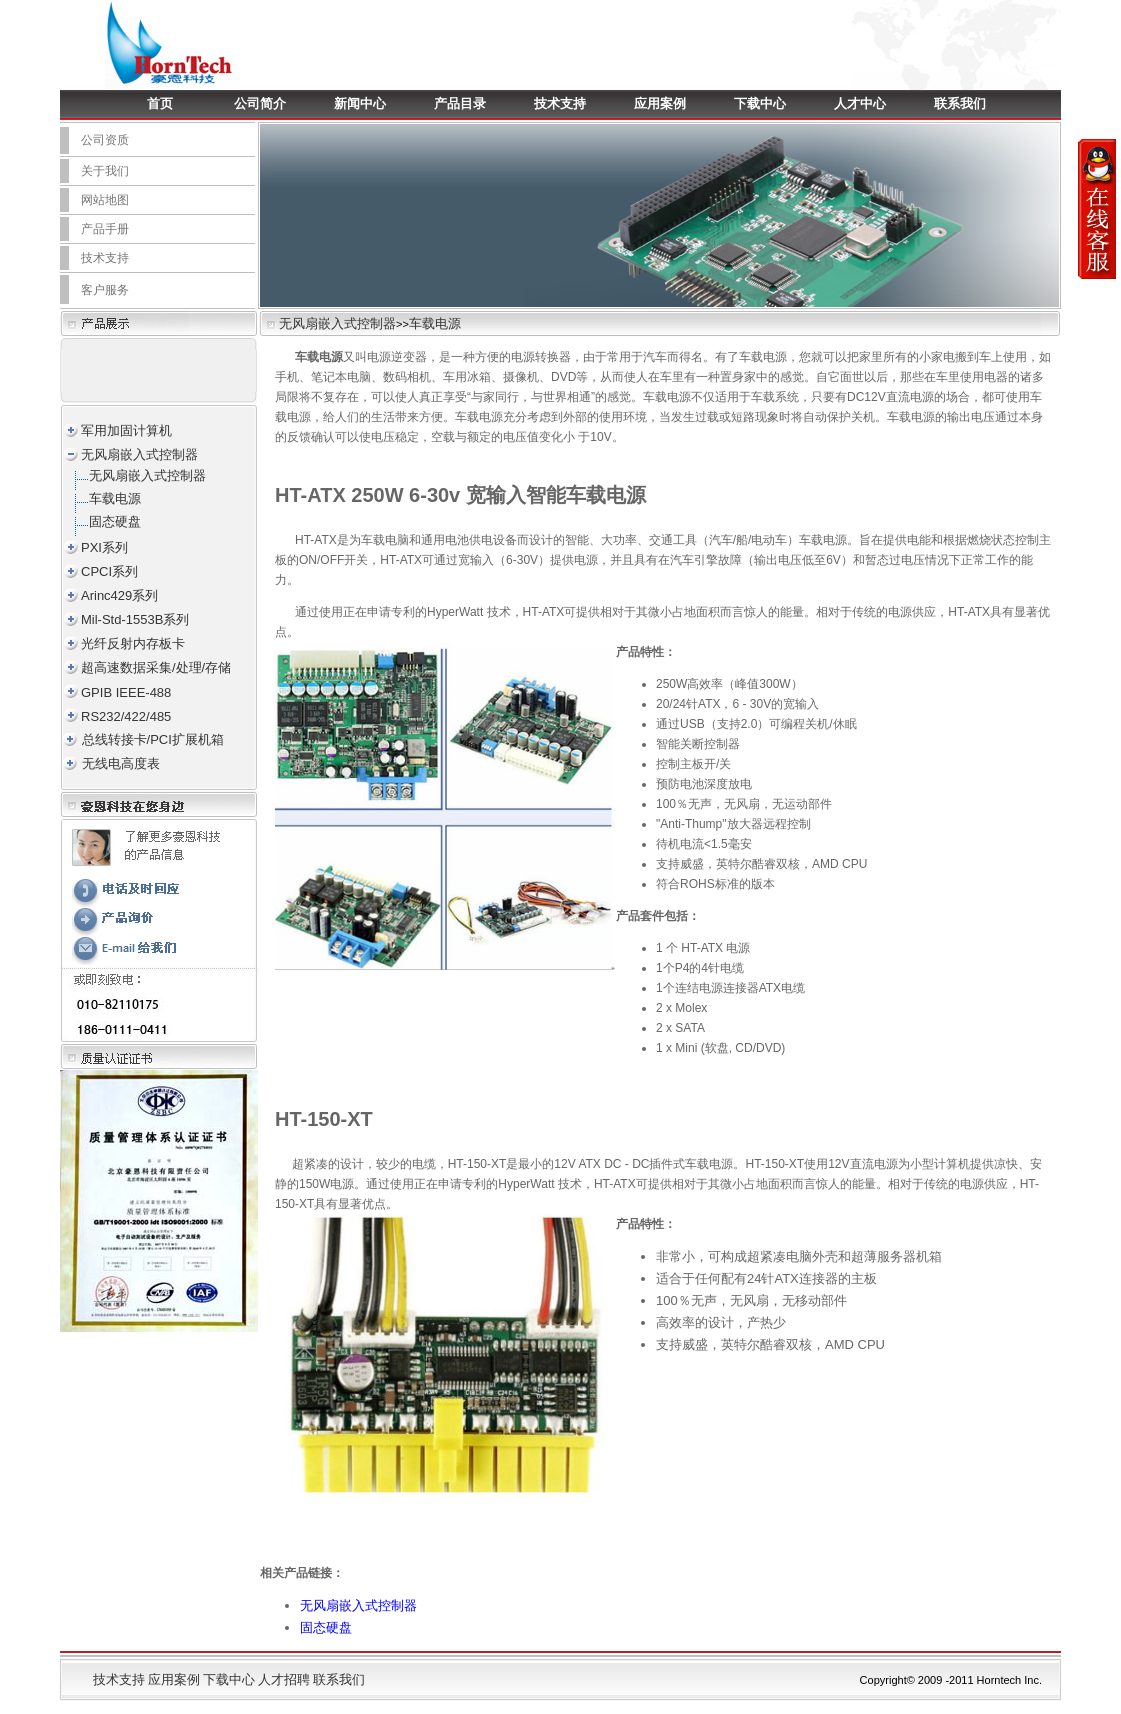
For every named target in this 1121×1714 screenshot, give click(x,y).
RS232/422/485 (126, 716)
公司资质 (105, 140)
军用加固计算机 (126, 430)
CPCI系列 (109, 571)
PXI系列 (104, 547)
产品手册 (105, 229)
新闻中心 (360, 103)
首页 (160, 103)
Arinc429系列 (119, 595)
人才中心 (860, 103)
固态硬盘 (115, 521)
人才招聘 (284, 1679)
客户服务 (105, 290)
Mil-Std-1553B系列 (135, 619)
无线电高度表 (121, 763)
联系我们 (960, 103)
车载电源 (435, 323)
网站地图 (105, 200)
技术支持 (560, 103)
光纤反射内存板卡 (133, 643)
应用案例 (660, 103)
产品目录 (460, 103)
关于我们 (105, 171)
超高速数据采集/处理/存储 (156, 667)
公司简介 (260, 103)
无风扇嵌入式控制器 (337, 323)
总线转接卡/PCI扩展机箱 (153, 739)
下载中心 (760, 103)
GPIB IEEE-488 (126, 692)
